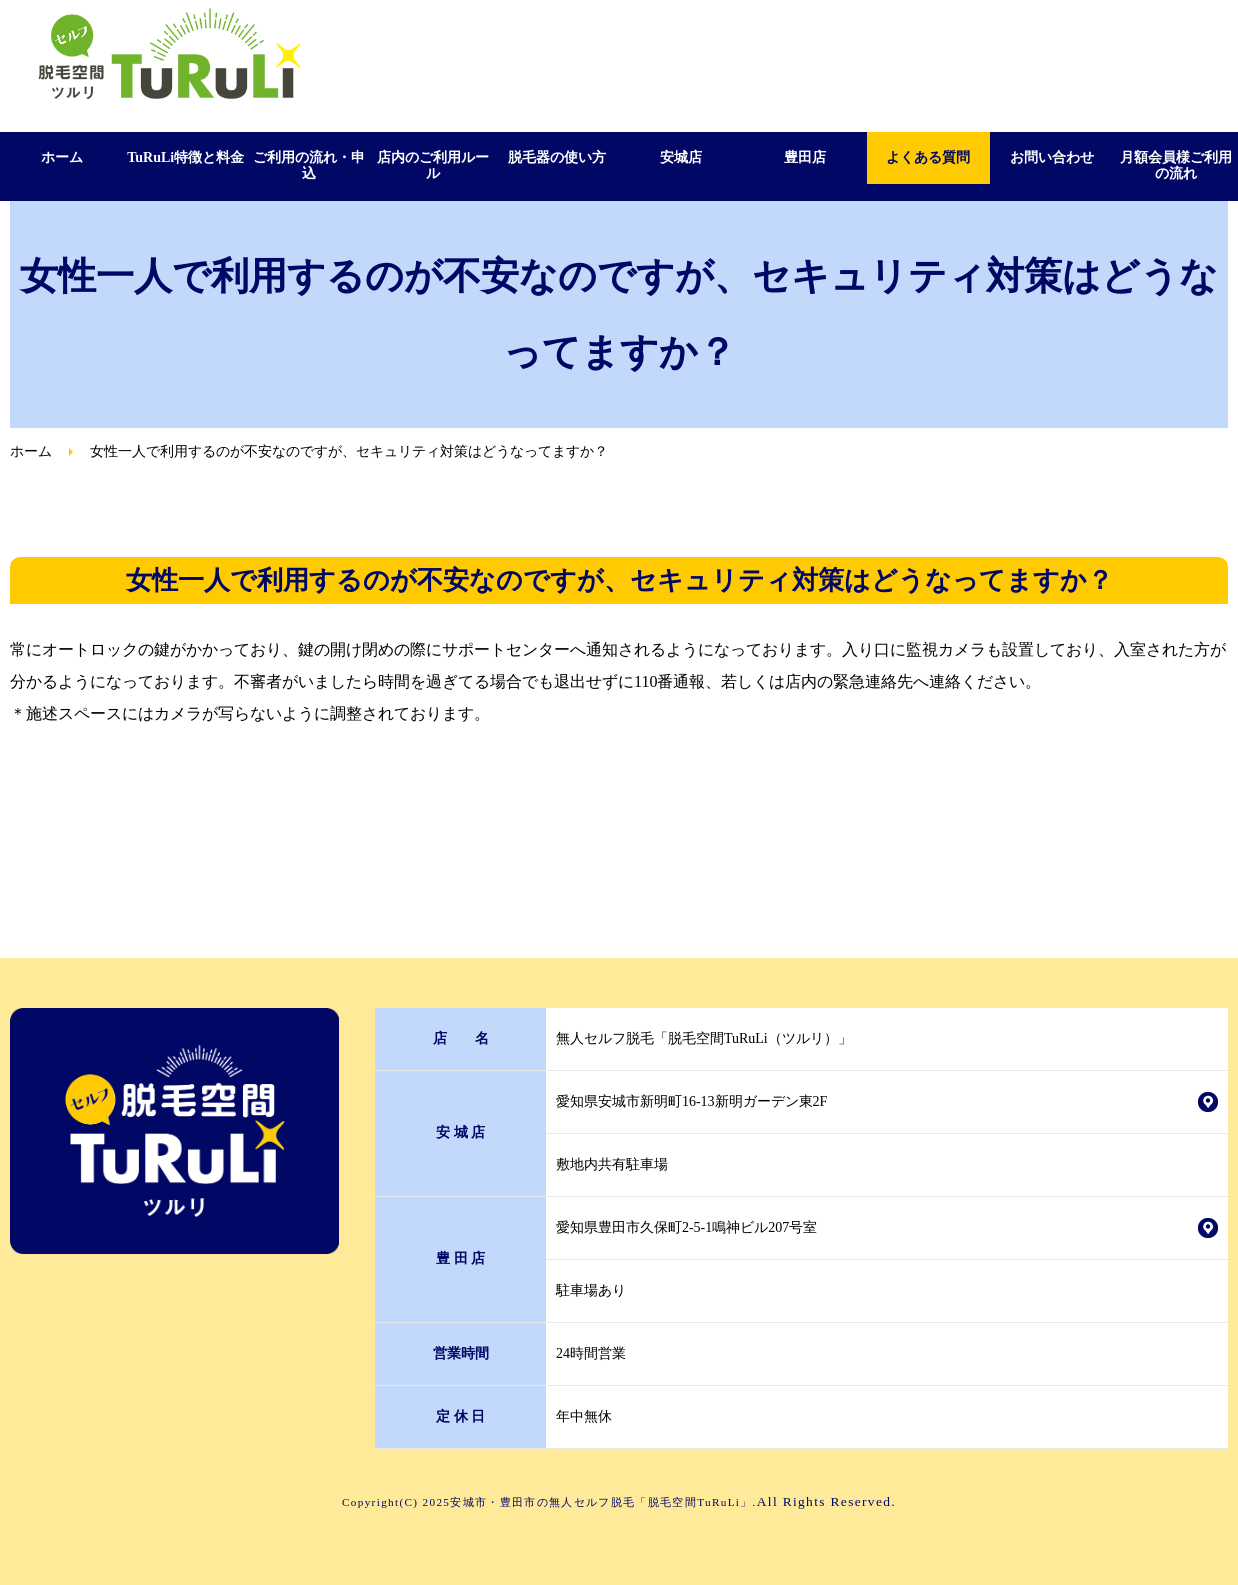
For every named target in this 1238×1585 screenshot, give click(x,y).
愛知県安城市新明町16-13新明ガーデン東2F (691, 1101)
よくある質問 (928, 157)
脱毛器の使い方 (557, 157)
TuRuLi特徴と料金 (185, 157)
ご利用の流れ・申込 (309, 166)
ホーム (62, 157)
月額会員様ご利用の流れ (1176, 166)
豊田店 (805, 157)
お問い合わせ (1052, 157)
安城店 (681, 157)
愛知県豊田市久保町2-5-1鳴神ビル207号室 (686, 1227)
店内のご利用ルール (433, 166)
